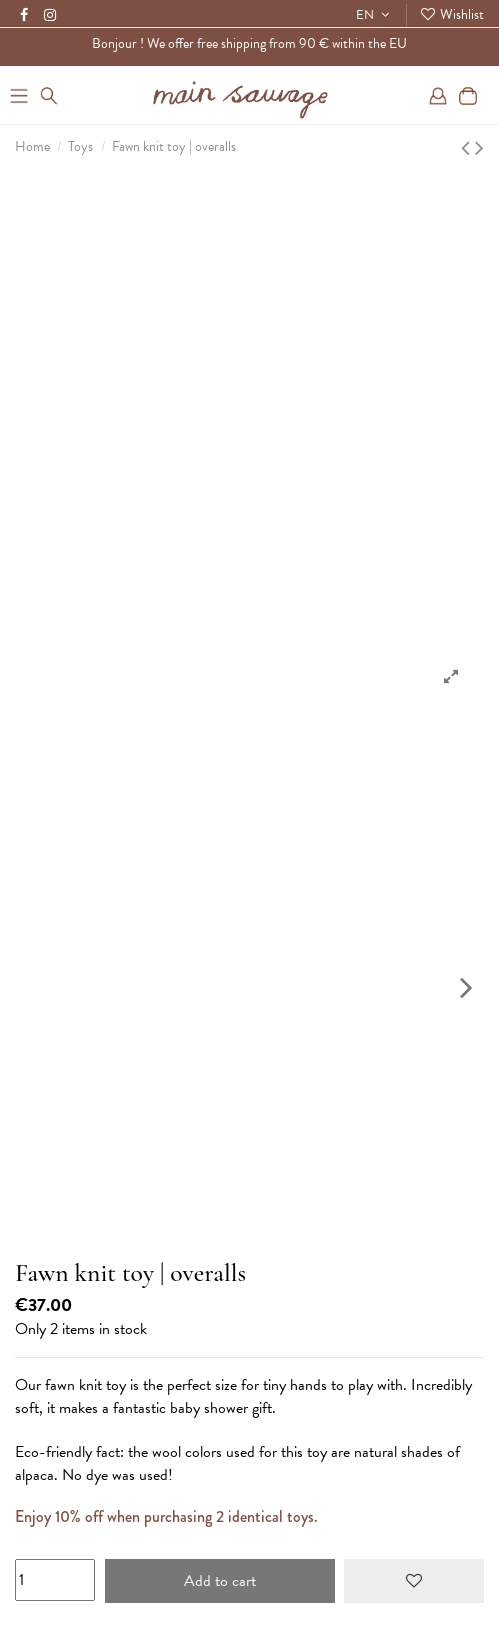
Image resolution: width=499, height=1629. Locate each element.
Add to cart (220, 1581)
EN (375, 15)
